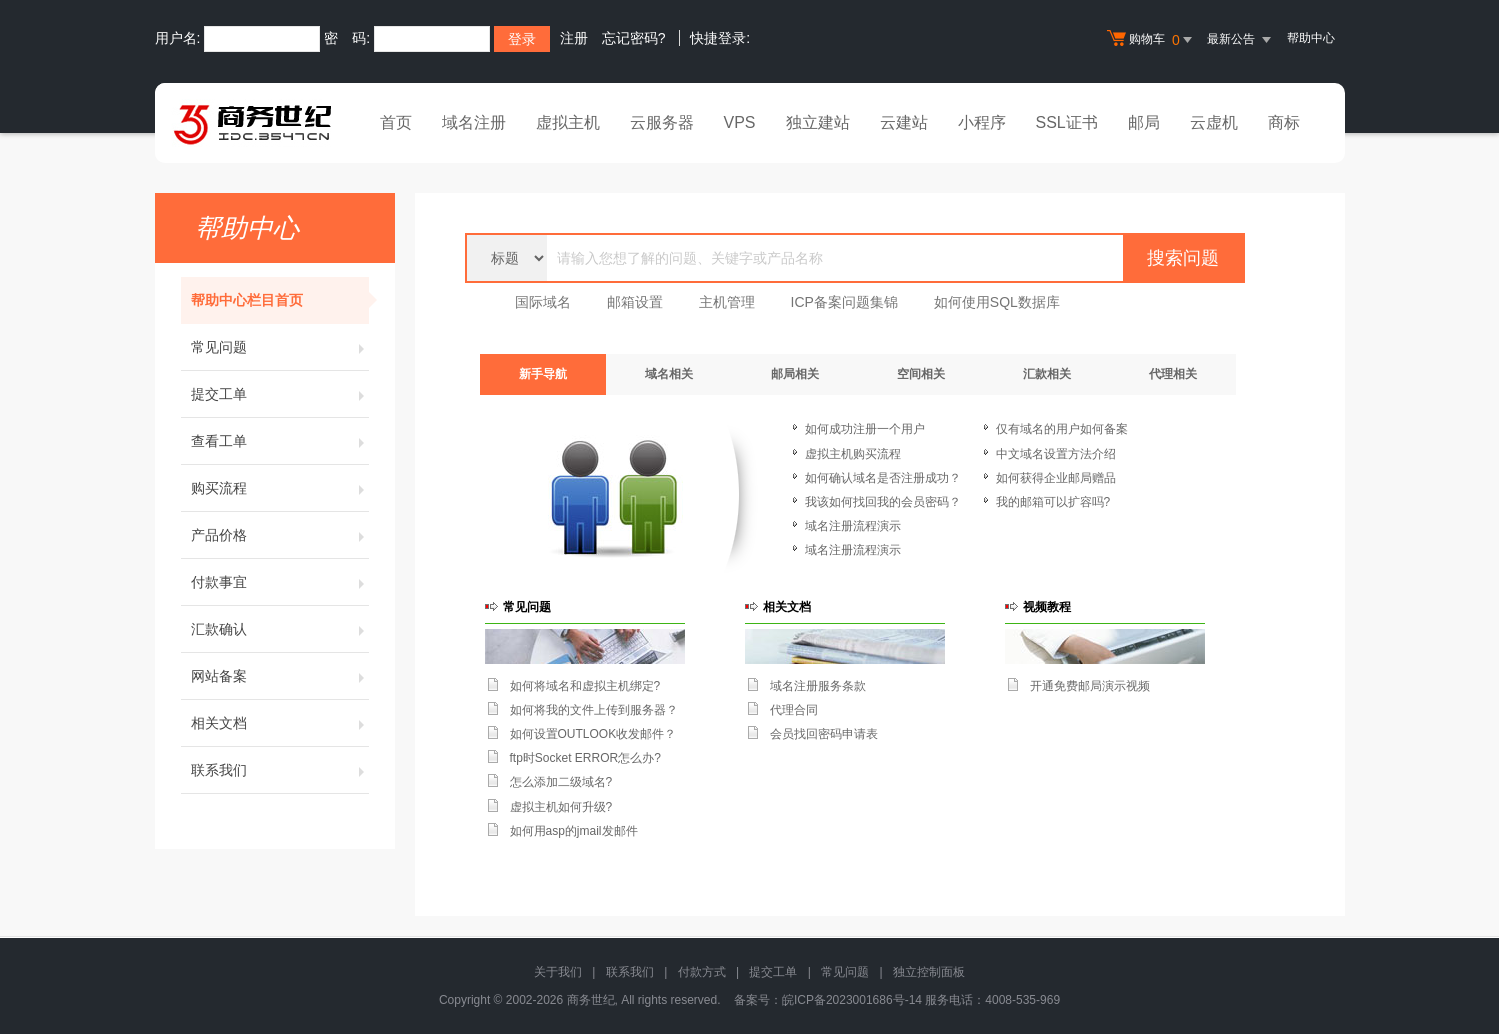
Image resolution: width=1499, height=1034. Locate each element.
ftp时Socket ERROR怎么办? (585, 758)
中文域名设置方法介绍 (1056, 454)
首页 (396, 122)
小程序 (982, 122)
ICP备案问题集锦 (844, 302)
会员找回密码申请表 (824, 734)
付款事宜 (280, 582)
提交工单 (280, 394)
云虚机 (1214, 122)
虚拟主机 (568, 122)
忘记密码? (634, 38)
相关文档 (280, 723)
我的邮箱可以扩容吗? (1053, 502)
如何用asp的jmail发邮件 (574, 831)
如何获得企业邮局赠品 (1056, 478)
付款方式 (702, 972)
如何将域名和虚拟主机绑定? (585, 686)
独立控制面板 (929, 972)
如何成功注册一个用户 (865, 429)
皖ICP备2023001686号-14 (852, 1000)
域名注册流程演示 (853, 526)
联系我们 (280, 770)
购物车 (1152, 40)
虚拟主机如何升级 (558, 807)
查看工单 (280, 441)
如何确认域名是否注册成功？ (883, 478)
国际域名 (543, 302)
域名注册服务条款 (818, 686)
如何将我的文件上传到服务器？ (594, 710)
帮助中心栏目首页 (280, 300)
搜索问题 (1183, 258)
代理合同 (794, 710)
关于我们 (558, 972)
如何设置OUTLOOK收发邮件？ (593, 734)
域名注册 (474, 122)
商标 (1284, 122)
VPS (740, 122)
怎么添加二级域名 (558, 782)
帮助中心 (1311, 38)
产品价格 (280, 535)
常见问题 (280, 347)
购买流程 (280, 488)
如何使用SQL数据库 (997, 302)
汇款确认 (280, 629)
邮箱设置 (635, 302)
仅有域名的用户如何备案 (1062, 429)
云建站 (904, 122)
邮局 (1144, 122)
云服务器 (662, 122)
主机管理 (727, 302)
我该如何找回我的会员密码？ (883, 502)
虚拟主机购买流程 (853, 454)
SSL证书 (1067, 122)
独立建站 (818, 122)
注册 (574, 38)
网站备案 (280, 676)
